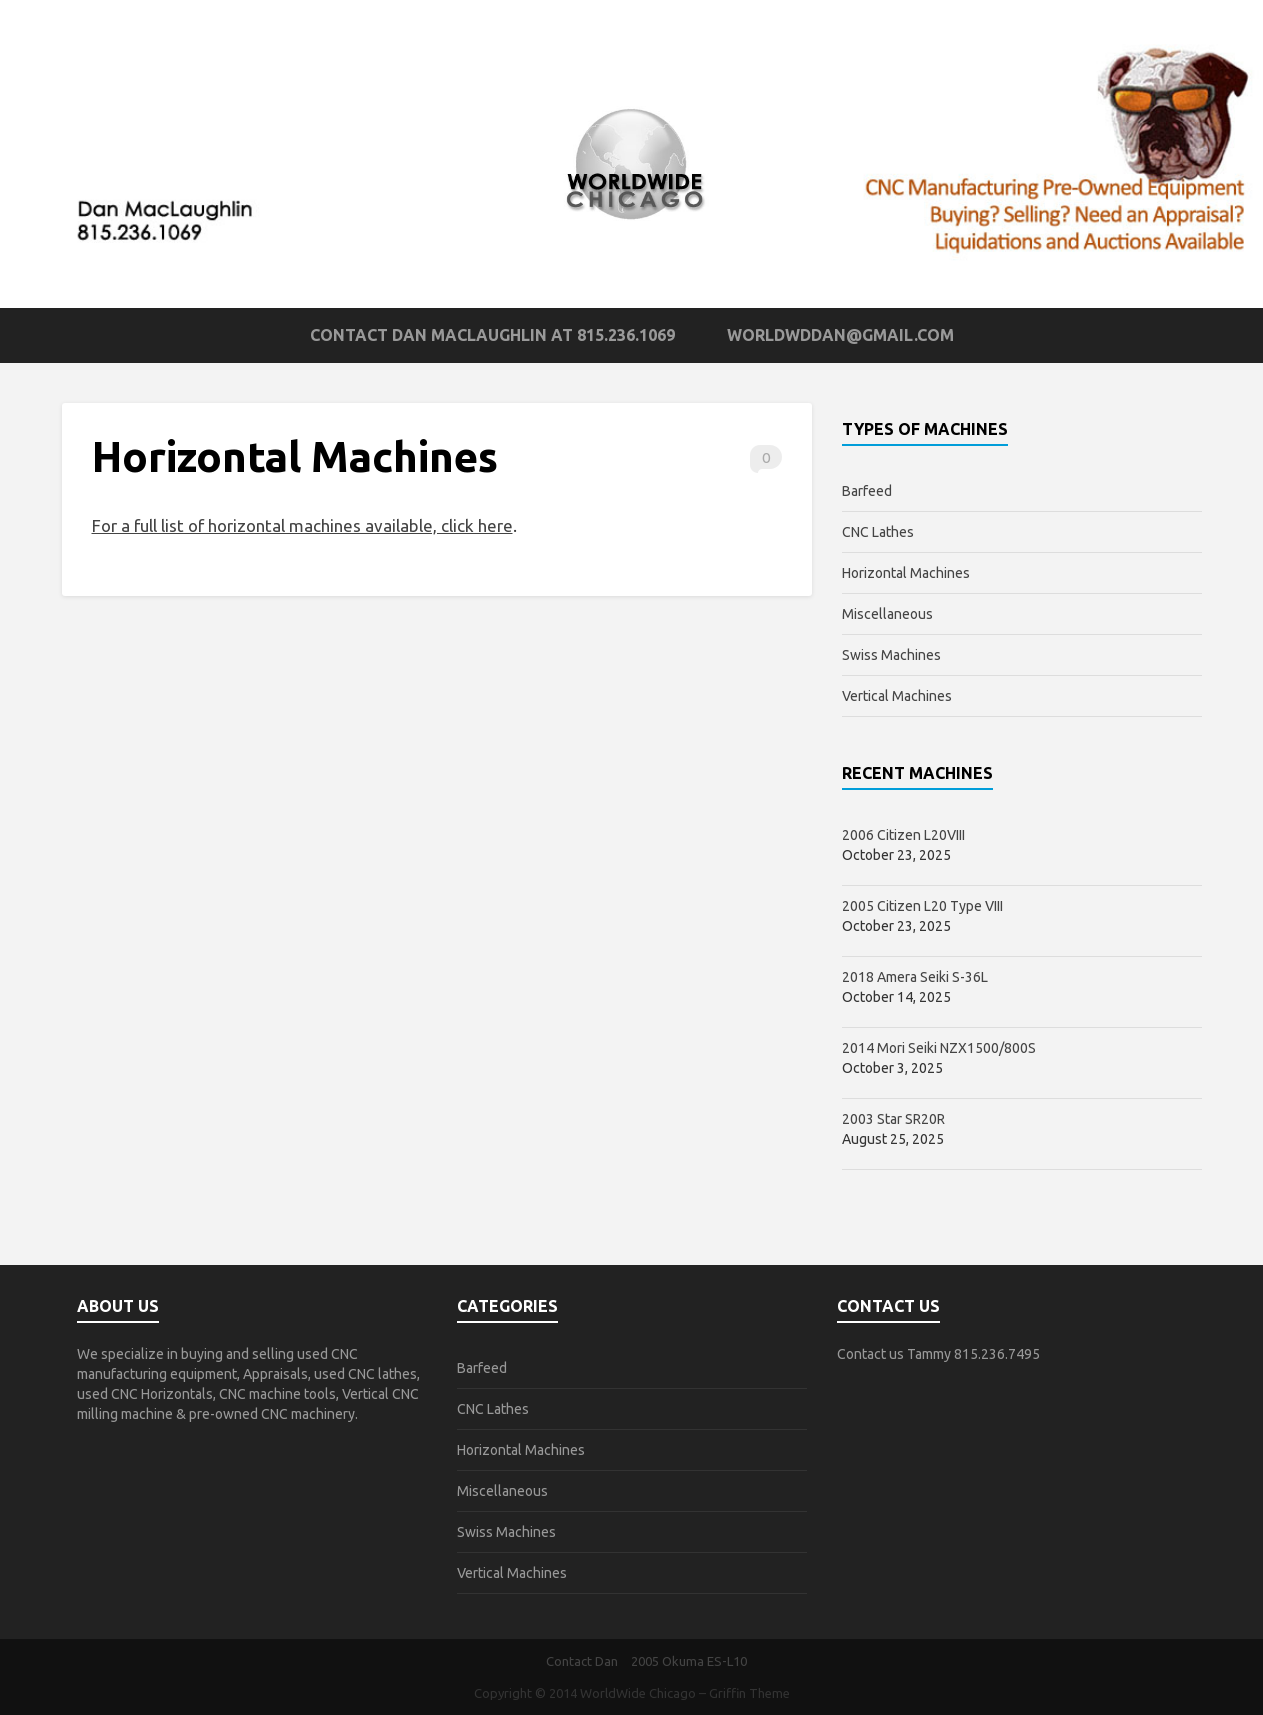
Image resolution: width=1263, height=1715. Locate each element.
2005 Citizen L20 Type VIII (922, 906)
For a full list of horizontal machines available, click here (302, 525)
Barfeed (867, 491)
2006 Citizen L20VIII (903, 835)
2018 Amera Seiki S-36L (915, 977)
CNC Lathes (878, 532)
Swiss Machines (891, 655)
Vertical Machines (897, 696)
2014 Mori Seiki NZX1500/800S (939, 1048)
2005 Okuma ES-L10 (689, 1661)
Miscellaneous (887, 614)
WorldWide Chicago (638, 1693)
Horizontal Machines (906, 573)
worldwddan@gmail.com (840, 335)
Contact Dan (582, 1661)
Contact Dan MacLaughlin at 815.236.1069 (492, 335)
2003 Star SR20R (893, 1119)
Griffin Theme (749, 1693)
